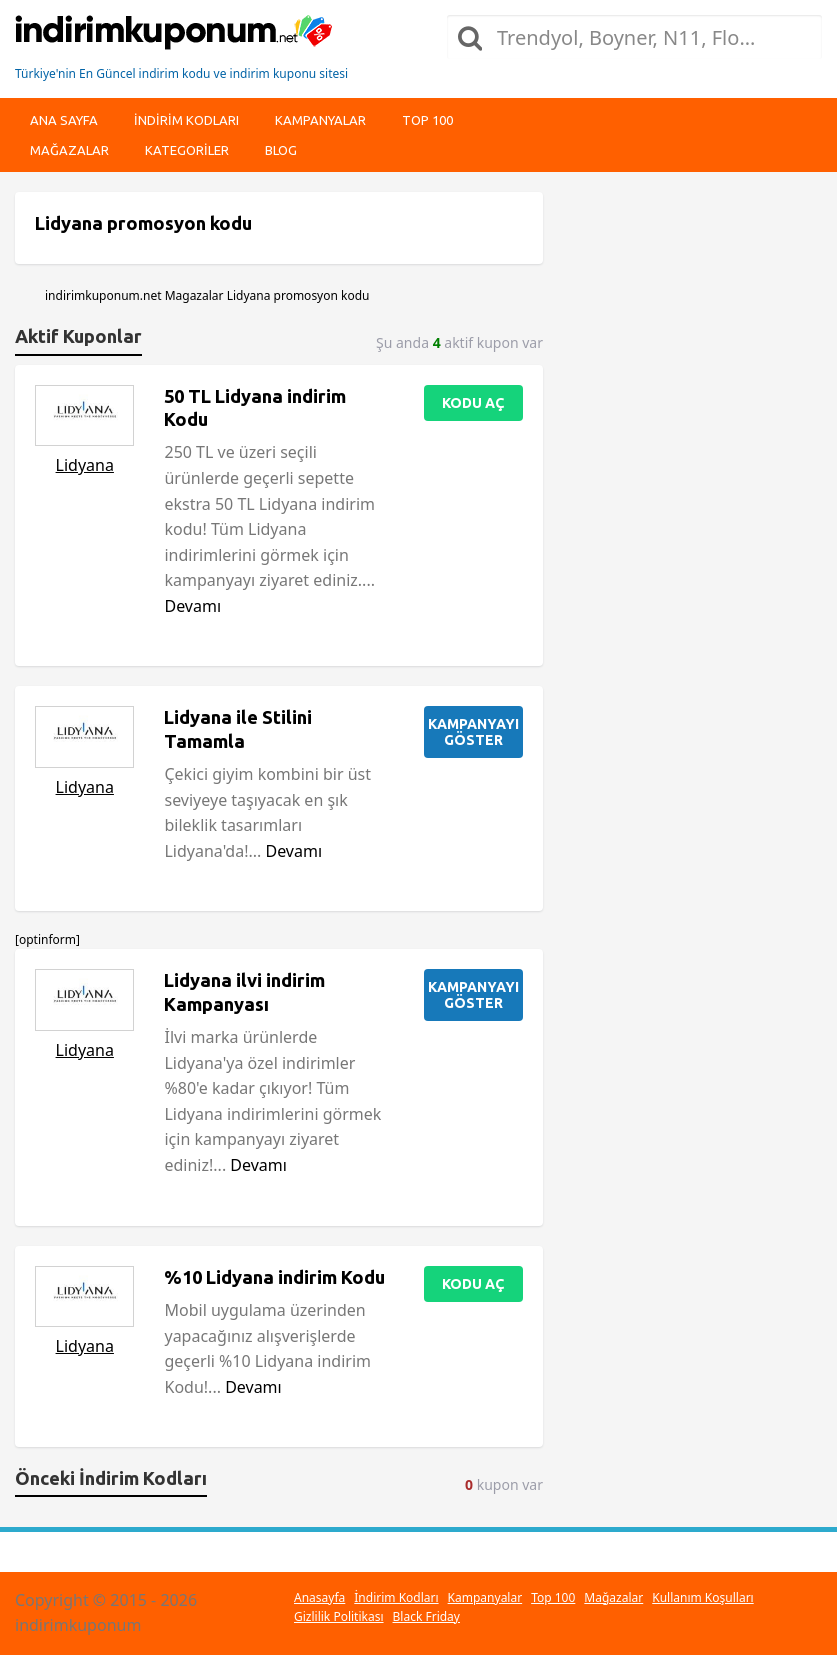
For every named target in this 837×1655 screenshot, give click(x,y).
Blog (281, 150)
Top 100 (427, 120)
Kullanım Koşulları (702, 1597)
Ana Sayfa (64, 120)
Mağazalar (69, 150)
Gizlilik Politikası (339, 1616)
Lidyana (85, 465)
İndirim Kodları (396, 1597)
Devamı (192, 606)
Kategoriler (187, 150)
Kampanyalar (320, 120)
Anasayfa (319, 1597)
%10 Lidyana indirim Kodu (274, 1277)
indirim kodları (186, 120)
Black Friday (426, 1616)
